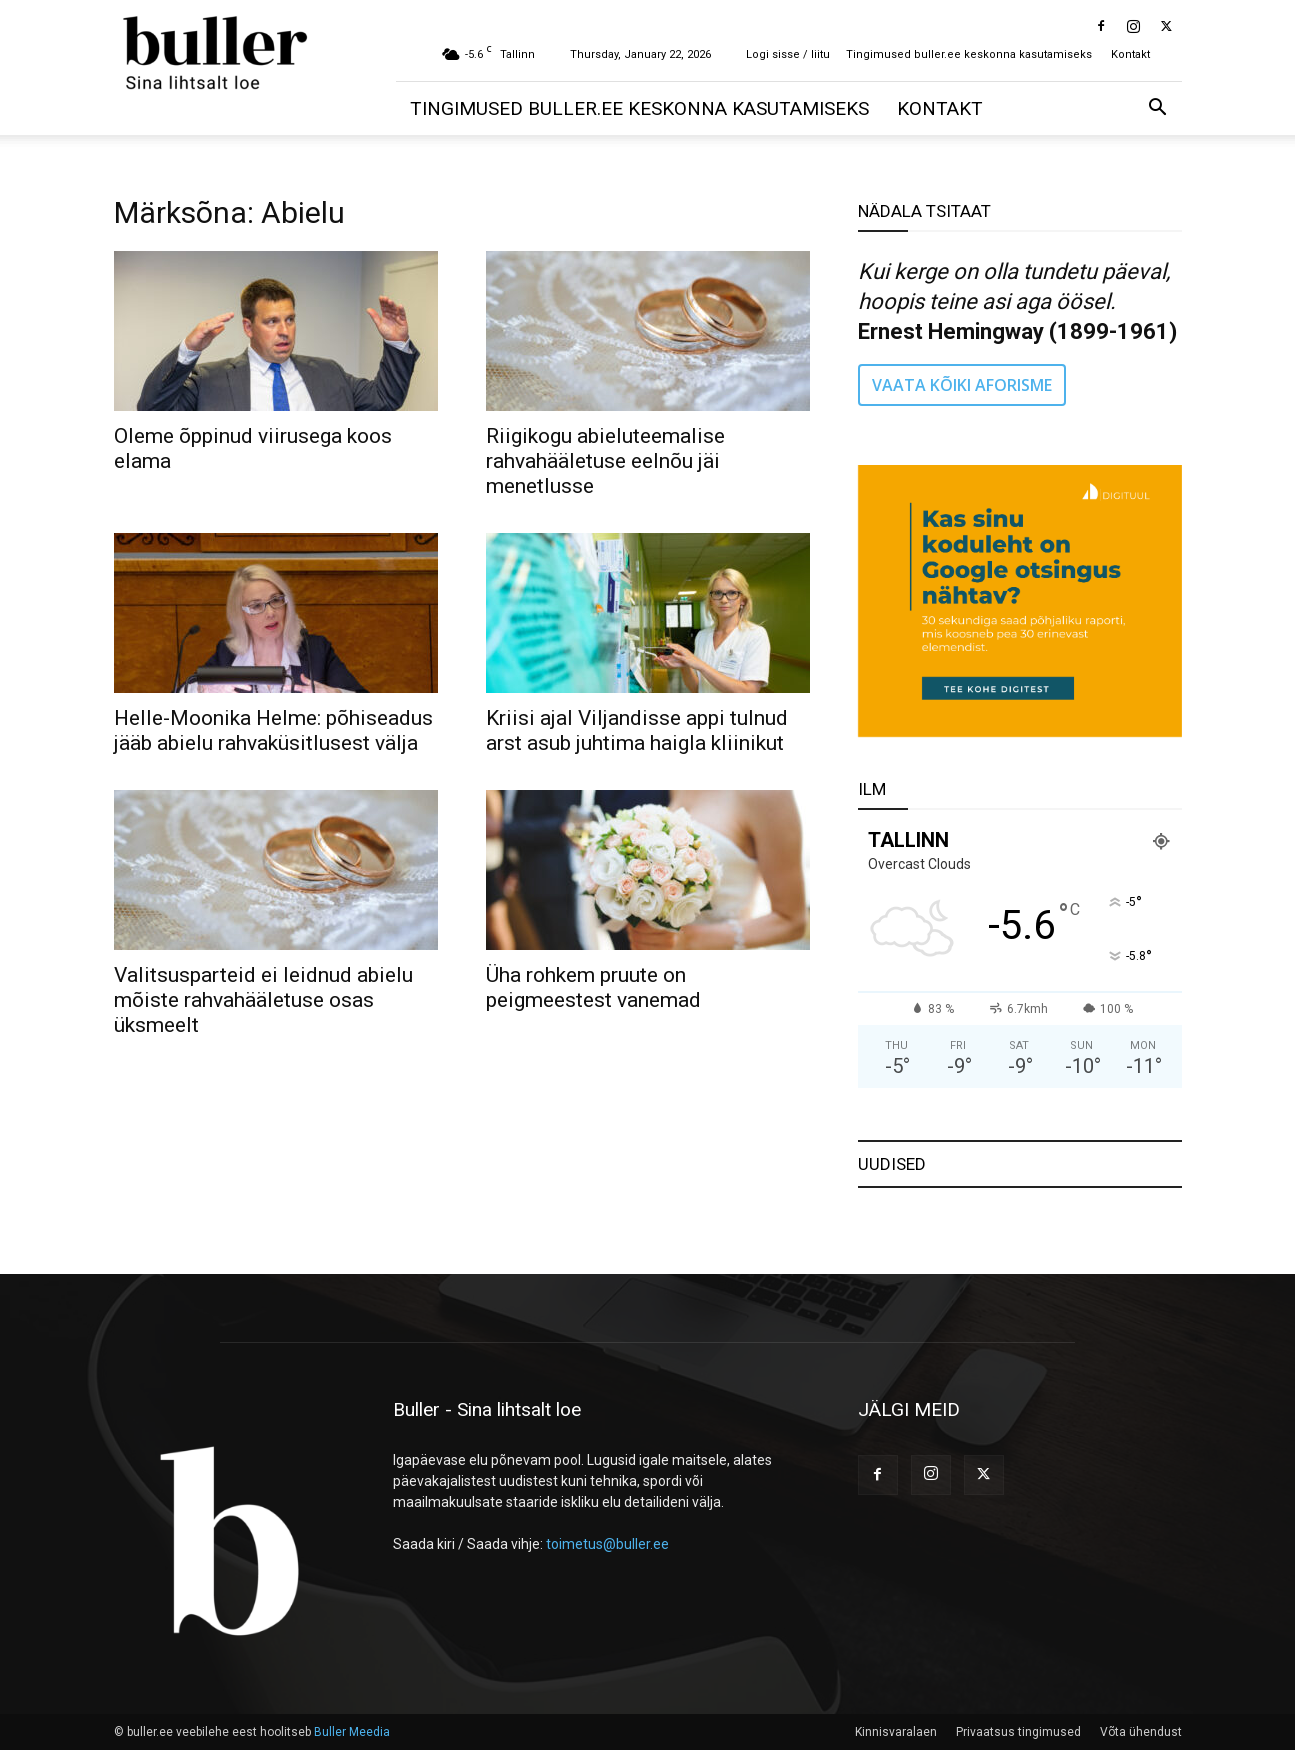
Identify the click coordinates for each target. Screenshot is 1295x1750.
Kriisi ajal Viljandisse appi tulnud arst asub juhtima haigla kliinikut (637, 730)
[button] (1158, 109)
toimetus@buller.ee (607, 1544)
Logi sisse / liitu (788, 54)
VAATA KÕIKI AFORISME (962, 385)
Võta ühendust (1141, 1732)
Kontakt (1130, 54)
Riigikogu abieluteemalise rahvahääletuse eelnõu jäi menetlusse (605, 461)
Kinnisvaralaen (896, 1732)
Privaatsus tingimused (1018, 1732)
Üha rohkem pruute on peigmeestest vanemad (593, 987)
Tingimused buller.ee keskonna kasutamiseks (969, 54)
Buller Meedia (352, 1732)
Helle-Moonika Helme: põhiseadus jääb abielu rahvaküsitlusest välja (273, 730)
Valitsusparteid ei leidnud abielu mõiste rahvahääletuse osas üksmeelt (263, 1000)
